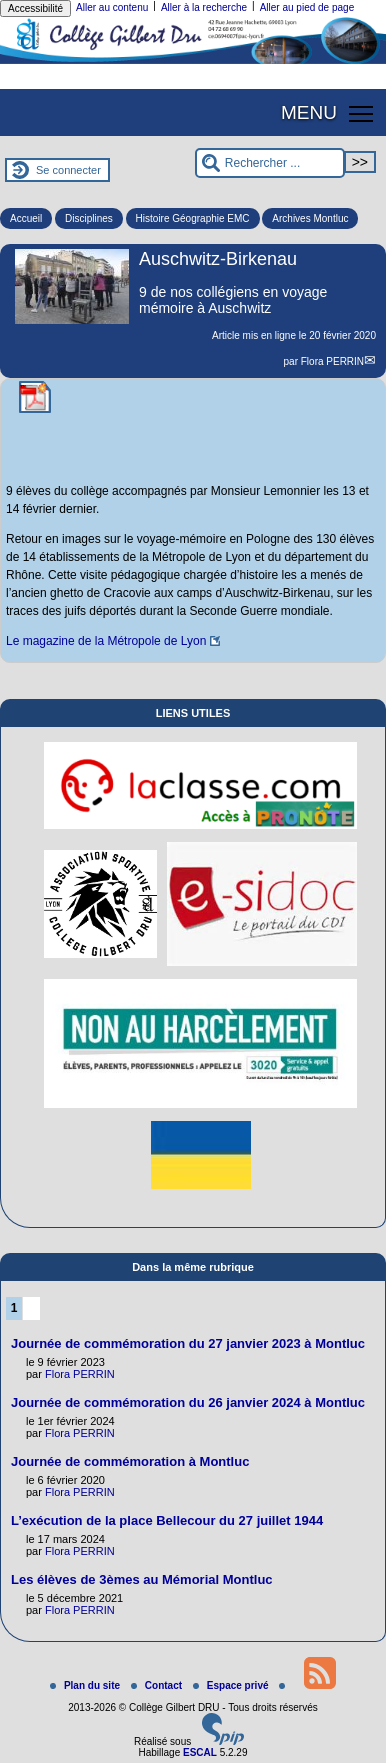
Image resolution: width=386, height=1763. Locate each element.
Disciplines (89, 218)
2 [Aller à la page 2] (31, 1308)
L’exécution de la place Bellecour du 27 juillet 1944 (167, 1520)
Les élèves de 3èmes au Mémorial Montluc (142, 1579)
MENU (309, 112)
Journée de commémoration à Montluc (130, 1461)
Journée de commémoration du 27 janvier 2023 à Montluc (188, 1343)
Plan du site (86, 1685)
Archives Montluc (310, 218)
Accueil (26, 218)
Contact (158, 1685)
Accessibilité (35, 8)
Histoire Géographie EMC (193, 218)
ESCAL (200, 1752)
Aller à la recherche (204, 7)
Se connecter (68, 170)
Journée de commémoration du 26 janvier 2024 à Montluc (188, 1402)
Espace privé (232, 1685)
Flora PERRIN (332, 361)
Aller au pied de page (307, 7)
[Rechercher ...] (270, 163)
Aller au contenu (112, 7)
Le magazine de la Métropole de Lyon (106, 641)
